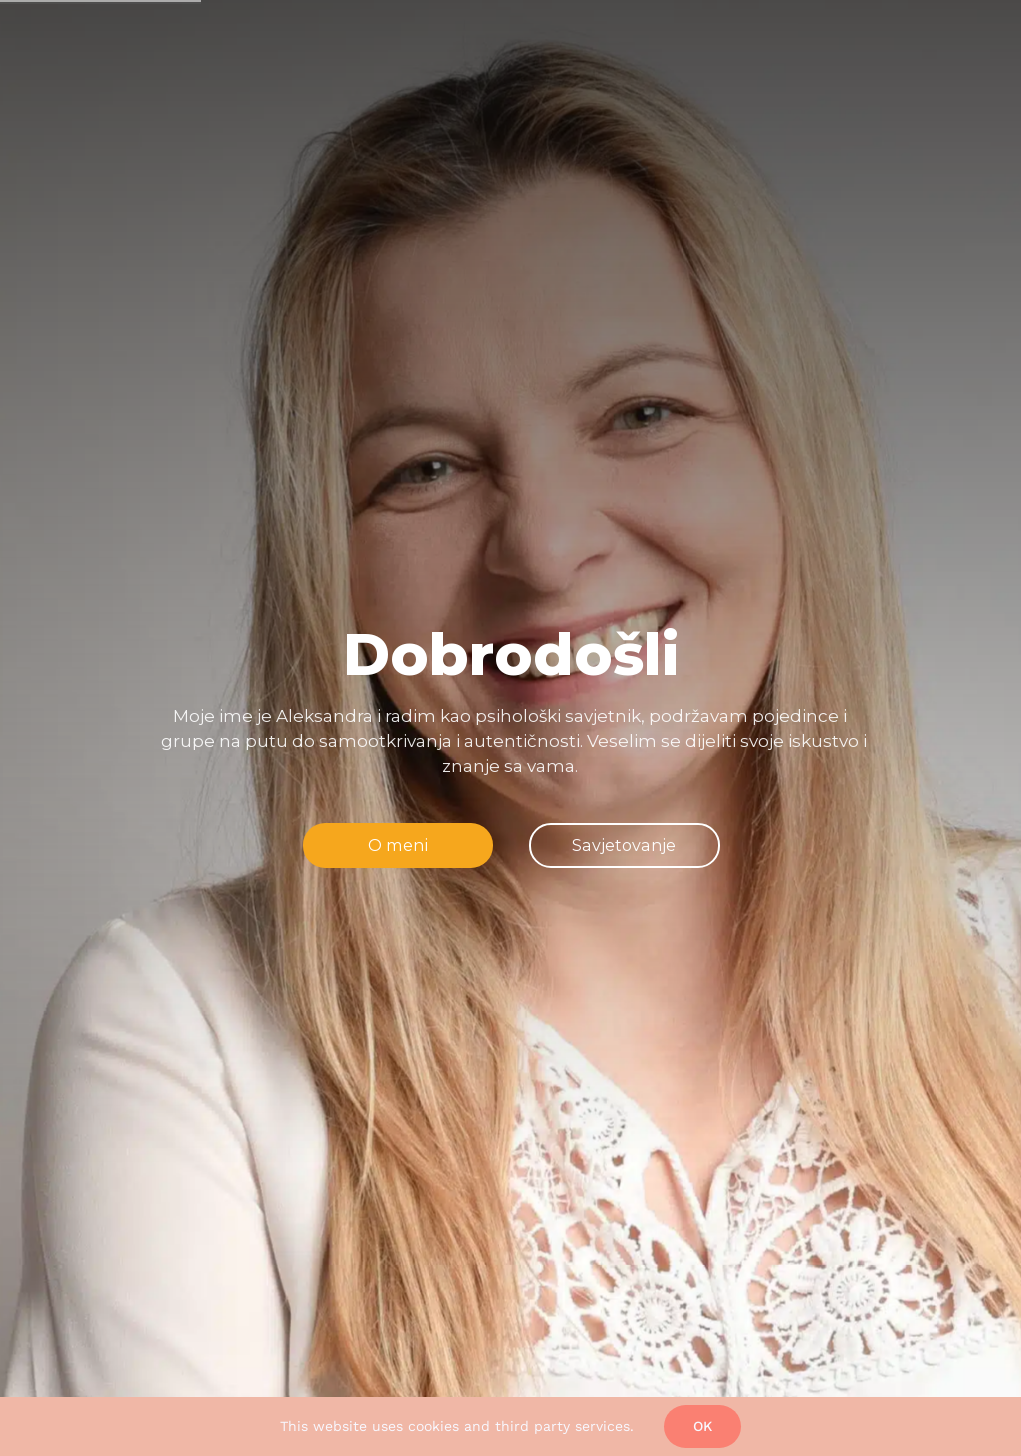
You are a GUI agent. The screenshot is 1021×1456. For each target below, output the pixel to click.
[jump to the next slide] (624, 845)
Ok (702, 1426)
